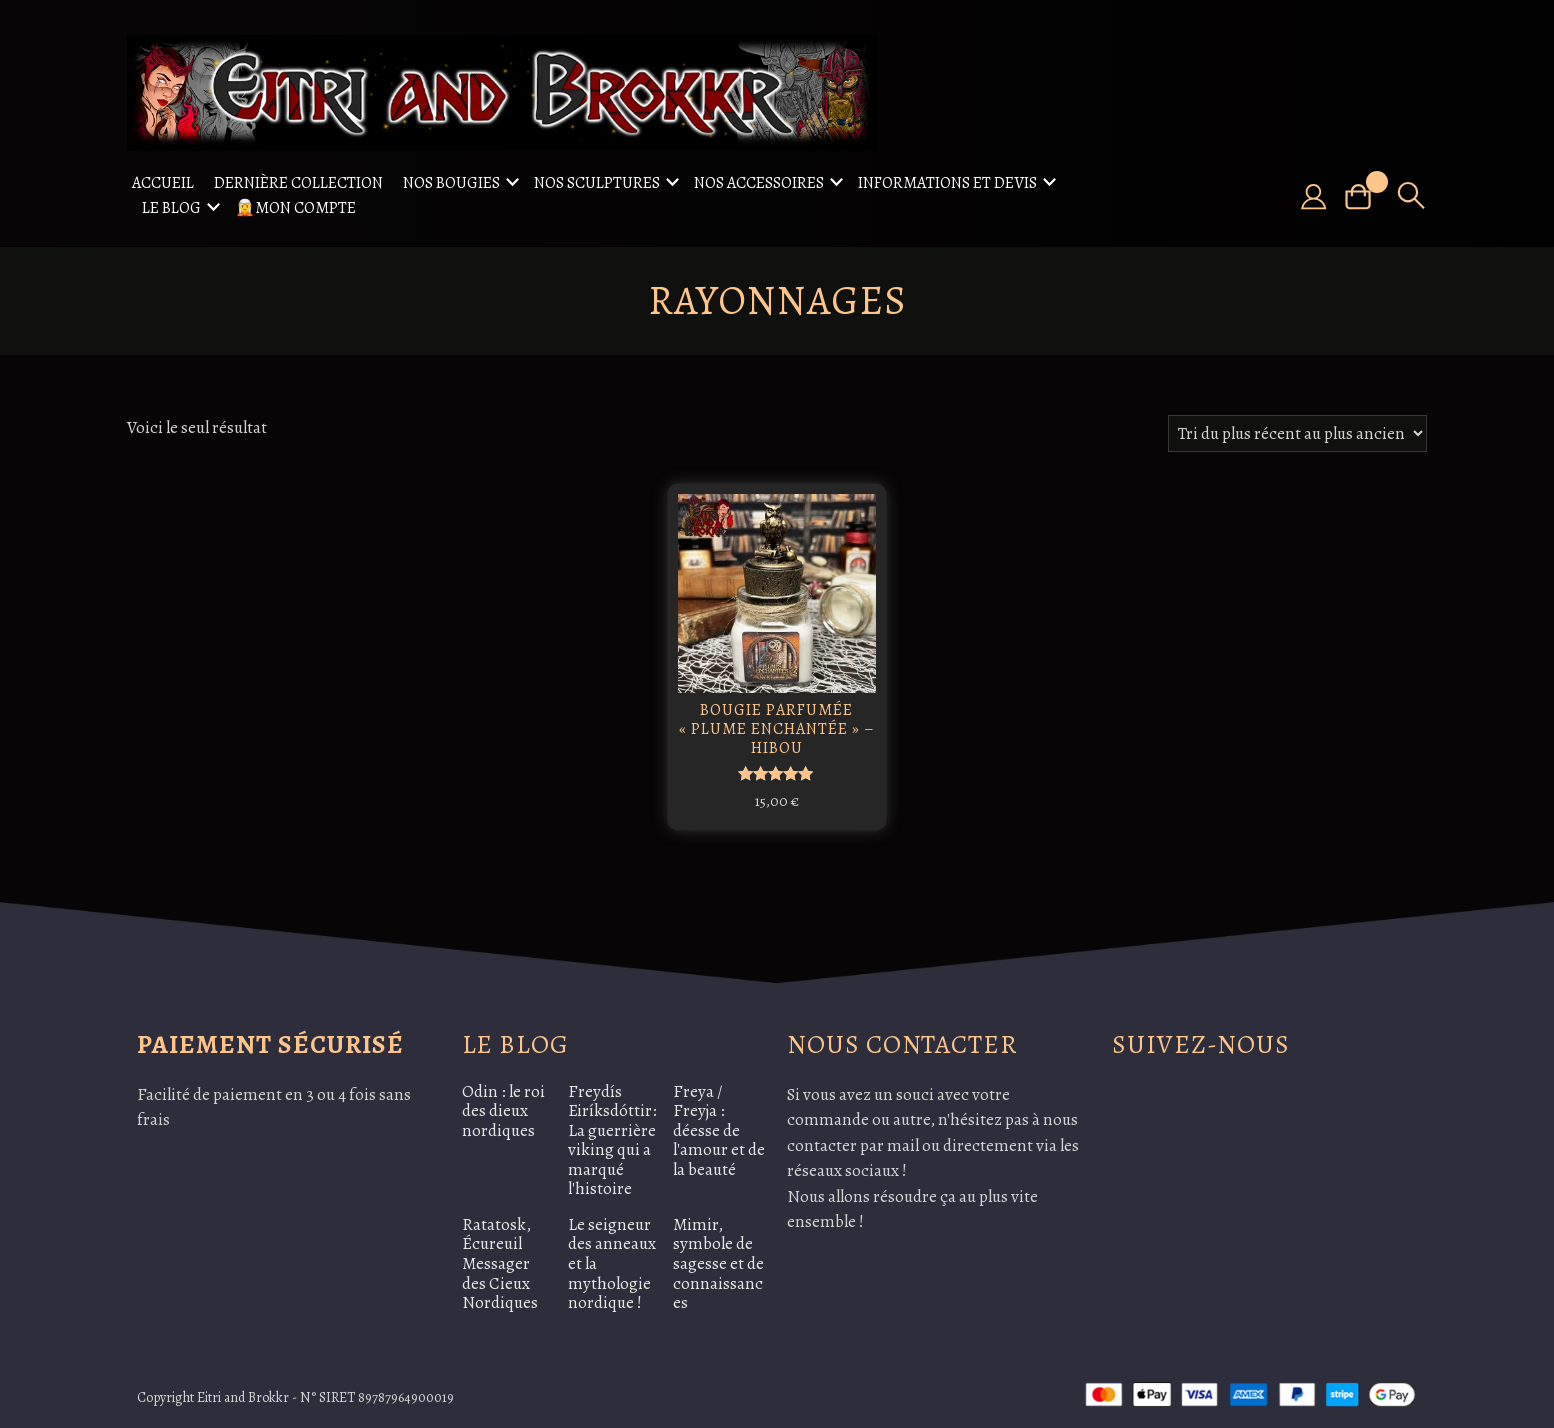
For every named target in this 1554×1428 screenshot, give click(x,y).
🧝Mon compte (295, 208)
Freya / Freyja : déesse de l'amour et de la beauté (719, 1126)
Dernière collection (298, 183)
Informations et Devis (947, 183)
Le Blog (171, 208)
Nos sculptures (597, 183)
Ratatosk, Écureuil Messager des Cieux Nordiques (500, 1259)
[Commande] (1297, 433)
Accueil (163, 183)
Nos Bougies (451, 183)
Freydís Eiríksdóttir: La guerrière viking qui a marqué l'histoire (612, 1136)
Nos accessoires (759, 183)
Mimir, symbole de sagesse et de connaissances (718, 1259)
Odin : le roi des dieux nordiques (503, 1107)
